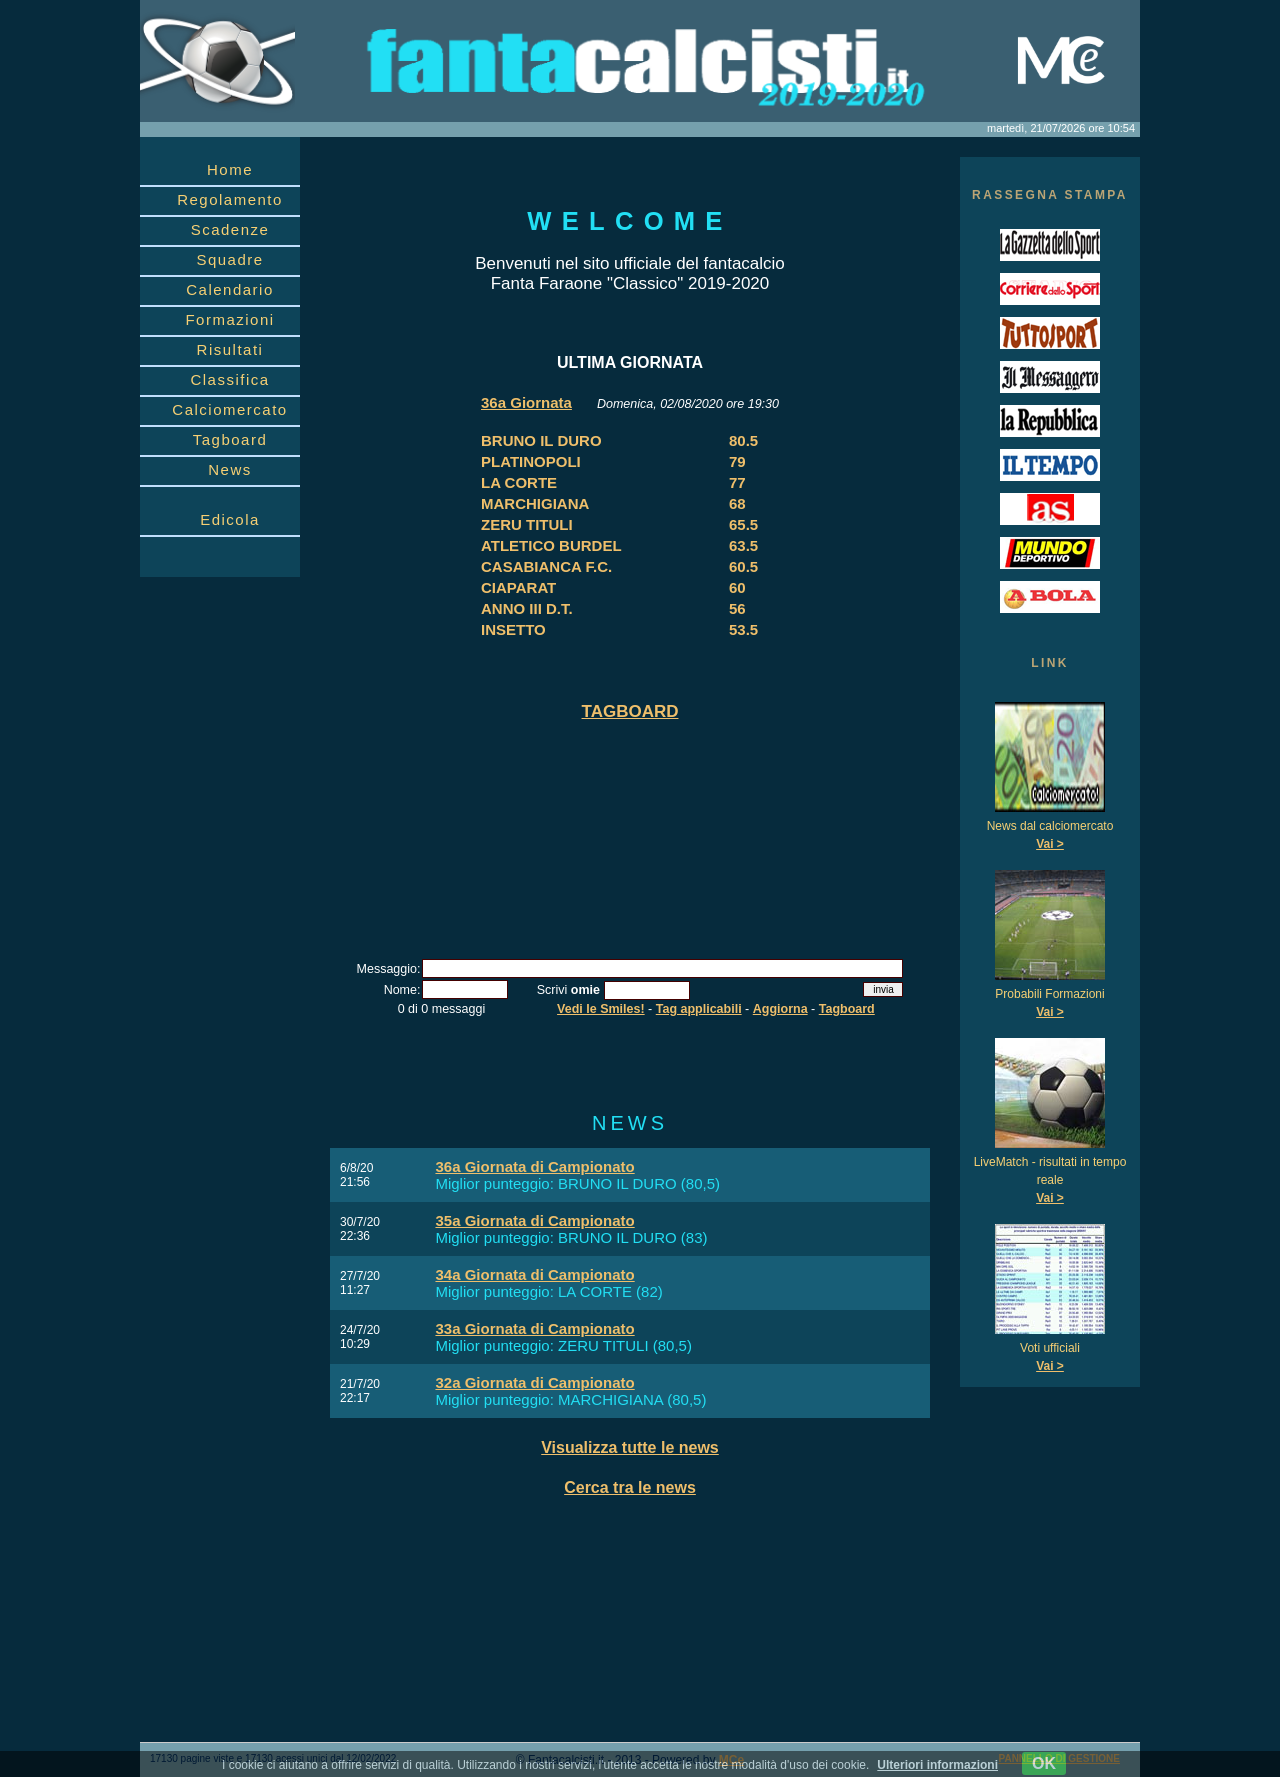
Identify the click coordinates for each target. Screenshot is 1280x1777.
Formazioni (229, 319)
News (230, 469)
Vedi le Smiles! (601, 1009)
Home (230, 169)
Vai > (1050, 844)
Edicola (230, 519)
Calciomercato (229, 409)
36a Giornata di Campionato (534, 1166)
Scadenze (230, 229)
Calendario (230, 289)
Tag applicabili (699, 1009)
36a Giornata (526, 402)
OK (1044, 1763)
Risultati (230, 349)
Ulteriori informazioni (937, 1765)
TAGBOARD (630, 711)
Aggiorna (780, 1009)
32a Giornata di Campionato (534, 1382)
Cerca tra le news (630, 1487)
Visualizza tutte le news (630, 1447)
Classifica (229, 379)
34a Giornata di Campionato (534, 1274)
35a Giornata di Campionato (534, 1220)
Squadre (229, 259)
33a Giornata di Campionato (534, 1328)
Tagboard (230, 439)
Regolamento (230, 199)
